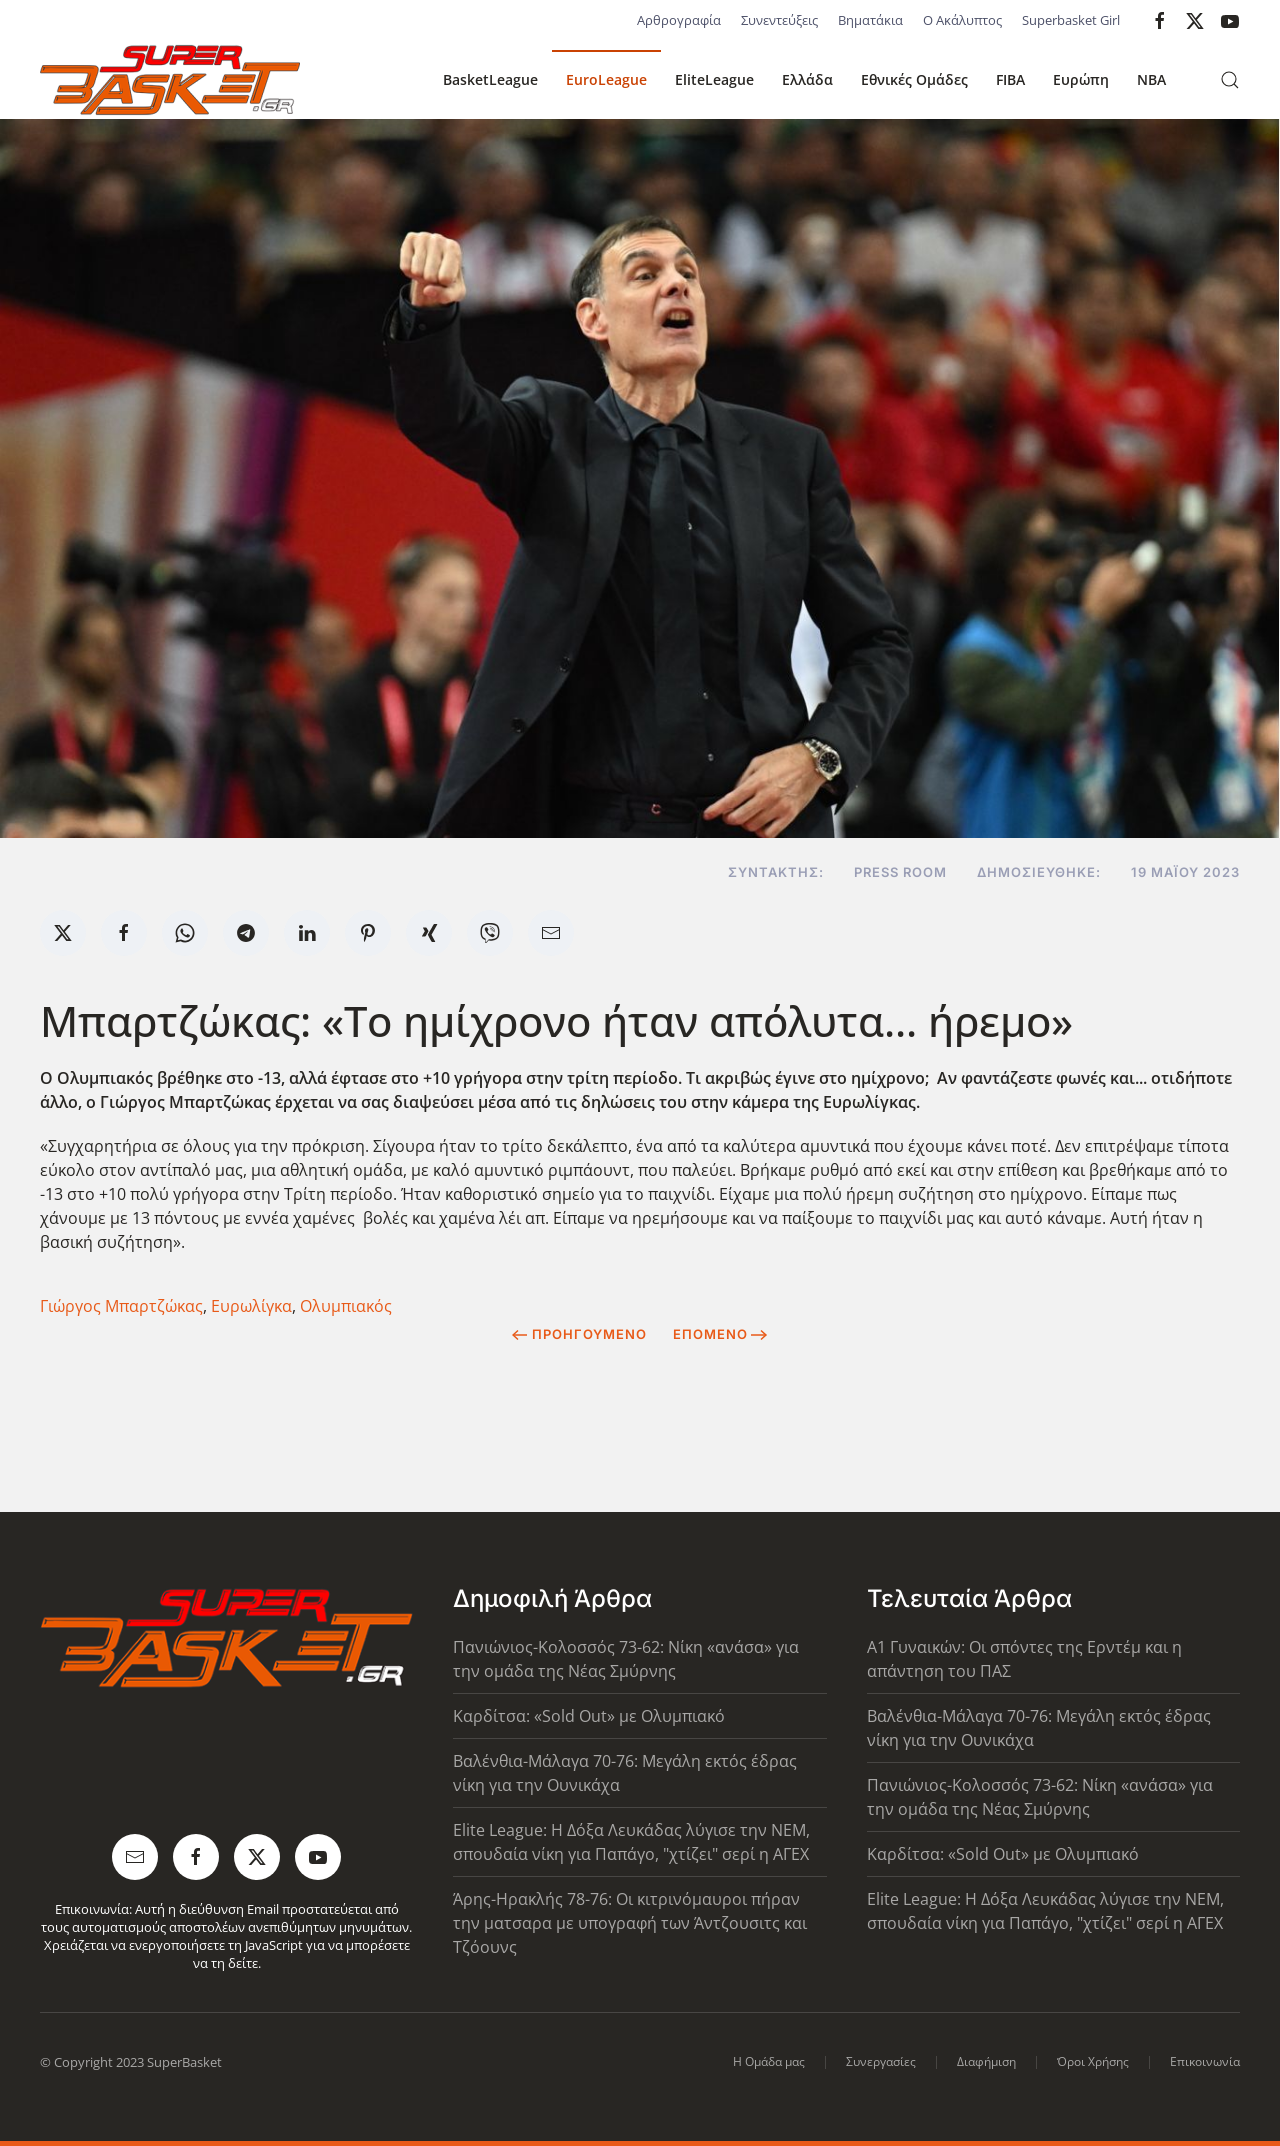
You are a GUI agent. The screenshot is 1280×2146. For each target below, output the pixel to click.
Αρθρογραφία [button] (679, 20)
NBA (1151, 79)
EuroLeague (606, 79)
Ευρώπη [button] (1081, 79)
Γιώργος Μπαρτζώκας (121, 1306)
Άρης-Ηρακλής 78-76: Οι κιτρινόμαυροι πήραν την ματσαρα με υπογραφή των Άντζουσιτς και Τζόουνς (630, 1923)
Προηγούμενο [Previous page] (579, 1334)
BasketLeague (490, 79)
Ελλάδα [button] (807, 79)
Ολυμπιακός (346, 1306)
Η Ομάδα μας (769, 2061)
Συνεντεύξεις (779, 20)
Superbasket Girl (1071, 20)
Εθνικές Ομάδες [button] (914, 79)
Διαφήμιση (986, 2061)
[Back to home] (170, 80)
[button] (1230, 80)
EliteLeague (714, 79)
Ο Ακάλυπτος (962, 20)
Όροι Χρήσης (1093, 2061)
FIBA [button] (1010, 79)
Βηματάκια (870, 20)
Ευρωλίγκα (251, 1306)
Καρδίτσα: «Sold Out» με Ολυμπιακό (589, 1716)
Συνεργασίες (881, 2061)
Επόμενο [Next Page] (720, 1334)
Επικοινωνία (1205, 2061)
